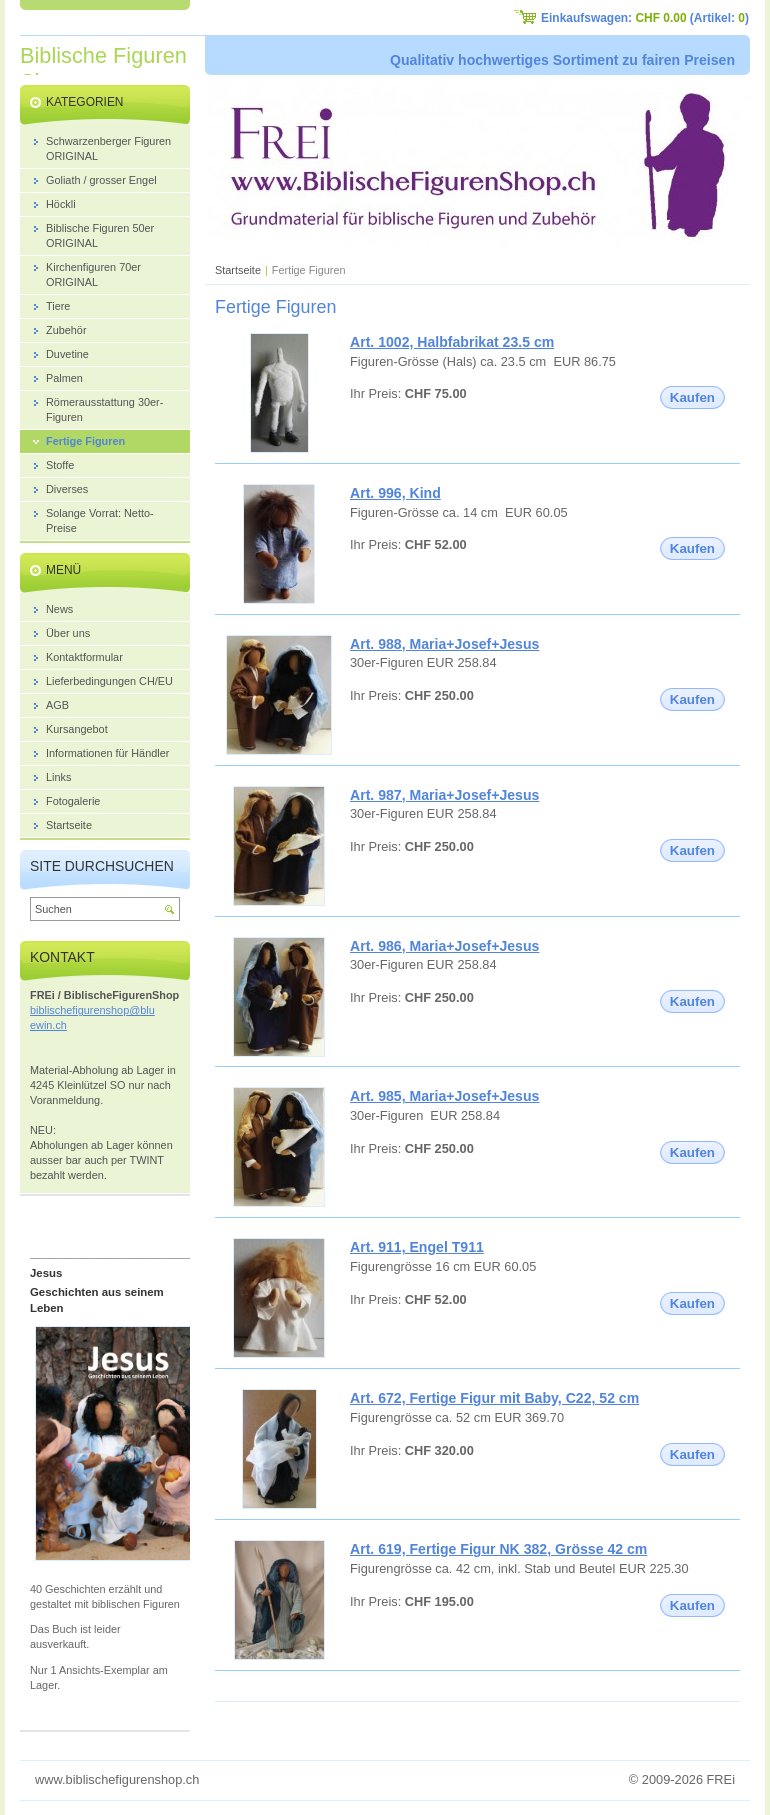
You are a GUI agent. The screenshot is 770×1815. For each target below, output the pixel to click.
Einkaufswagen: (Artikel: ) (645, 18)
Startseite (238, 270)
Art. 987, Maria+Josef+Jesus (444, 795)
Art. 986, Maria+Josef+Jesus (444, 946)
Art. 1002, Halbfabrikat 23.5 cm (452, 342)
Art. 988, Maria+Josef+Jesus (444, 644)
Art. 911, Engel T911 (417, 1247)
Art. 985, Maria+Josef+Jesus (444, 1096)
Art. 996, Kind (395, 493)
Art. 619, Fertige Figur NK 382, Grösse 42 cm (498, 1549)
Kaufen (692, 397)
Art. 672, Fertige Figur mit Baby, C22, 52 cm (494, 1398)
